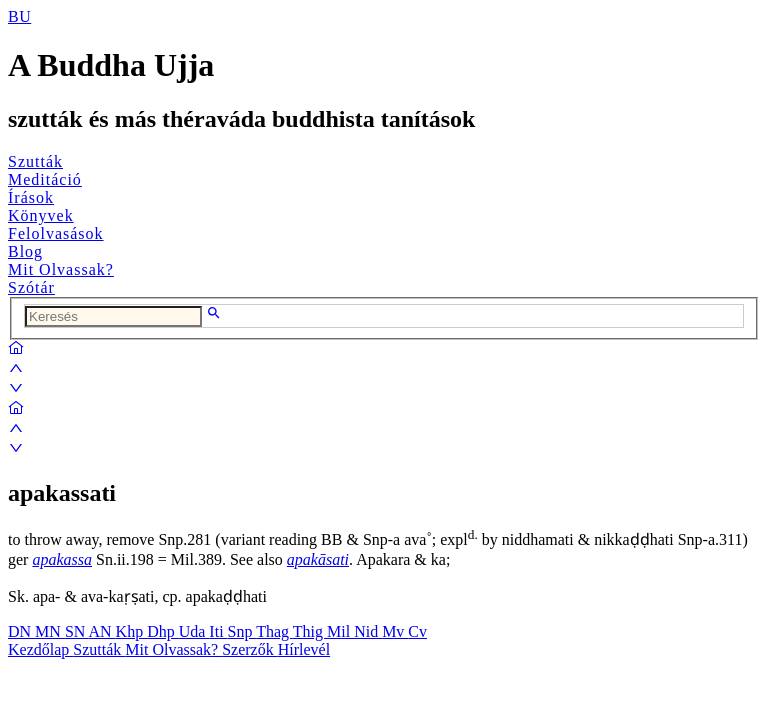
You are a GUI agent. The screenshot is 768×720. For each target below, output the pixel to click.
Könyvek (41, 215)
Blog (25, 251)
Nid (368, 631)
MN (50, 631)
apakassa (62, 559)
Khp (132, 631)
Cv (417, 631)
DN (21, 631)
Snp (242, 631)
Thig (310, 631)
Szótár (31, 287)
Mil (340, 631)
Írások (31, 197)
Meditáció (45, 179)
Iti (218, 631)
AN (101, 631)
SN (77, 631)
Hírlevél (304, 649)
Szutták (35, 161)
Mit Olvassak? (61, 269)
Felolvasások (56, 233)
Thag (274, 631)
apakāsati (318, 559)
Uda (194, 631)
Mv (395, 631)
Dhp (163, 631)
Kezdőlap (40, 649)
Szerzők (250, 649)
